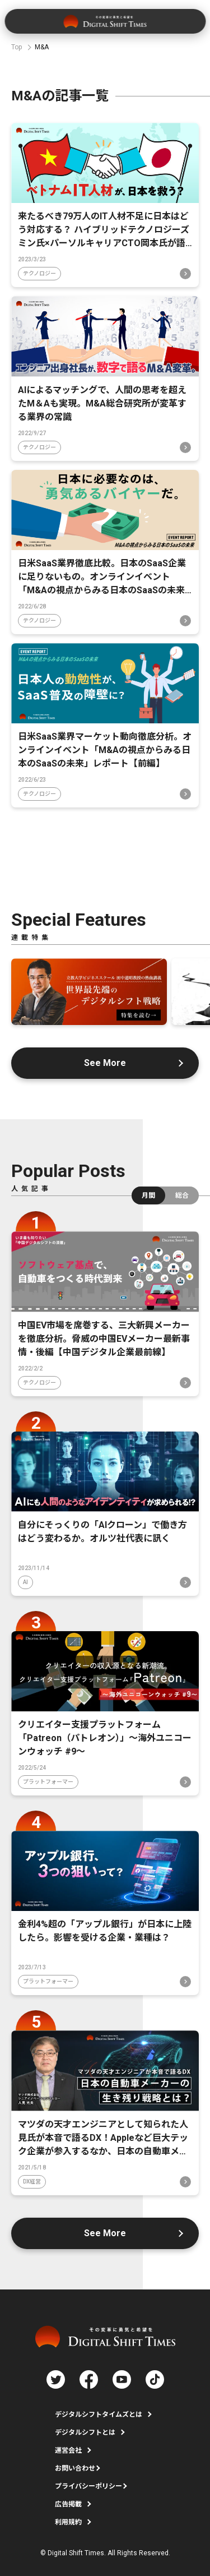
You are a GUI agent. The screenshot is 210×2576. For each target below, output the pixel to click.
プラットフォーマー (48, 1782)
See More (105, 1063)
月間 (148, 1195)
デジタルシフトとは (85, 2432)
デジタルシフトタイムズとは (98, 2414)
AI (25, 1582)
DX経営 (32, 2181)
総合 (182, 1195)
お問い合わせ (75, 2468)
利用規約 (68, 2522)
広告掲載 (68, 2504)
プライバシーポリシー (88, 2486)
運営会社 (68, 2450)
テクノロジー (39, 273)
